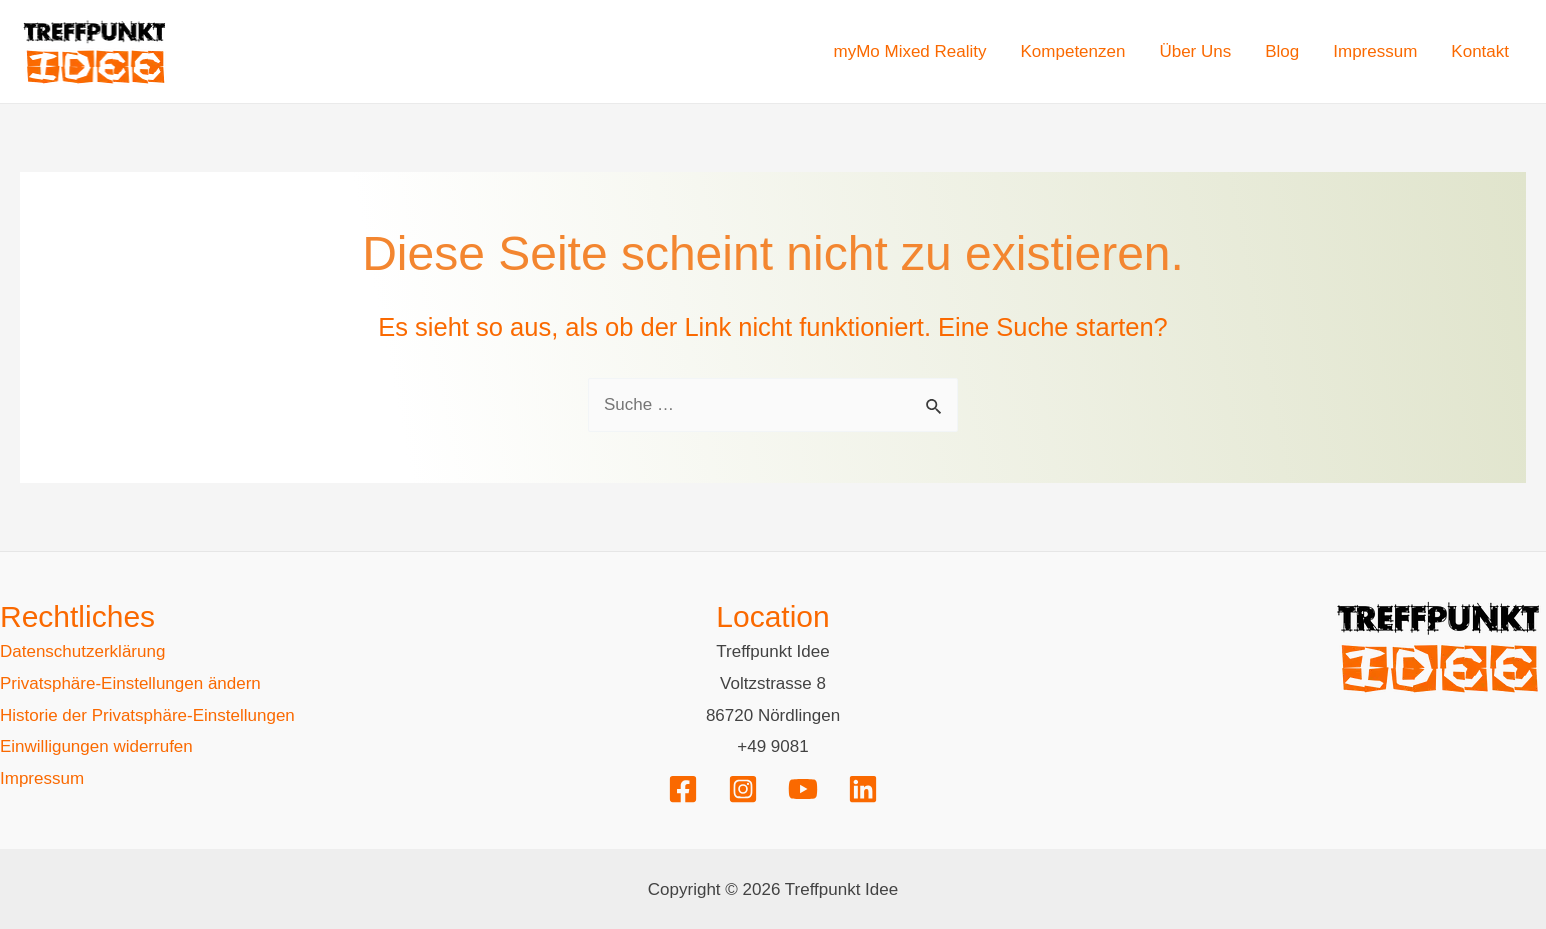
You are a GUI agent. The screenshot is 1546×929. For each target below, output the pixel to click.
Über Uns (1195, 51)
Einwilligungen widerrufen (96, 746)
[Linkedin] (863, 789)
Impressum (1375, 51)
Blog (1282, 51)
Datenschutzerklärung (82, 651)
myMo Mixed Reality (909, 51)
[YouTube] (803, 789)
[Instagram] (743, 789)
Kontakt (1480, 51)
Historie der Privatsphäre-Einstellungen (147, 715)
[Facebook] (683, 789)
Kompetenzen (1073, 51)
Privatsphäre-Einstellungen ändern (130, 683)
